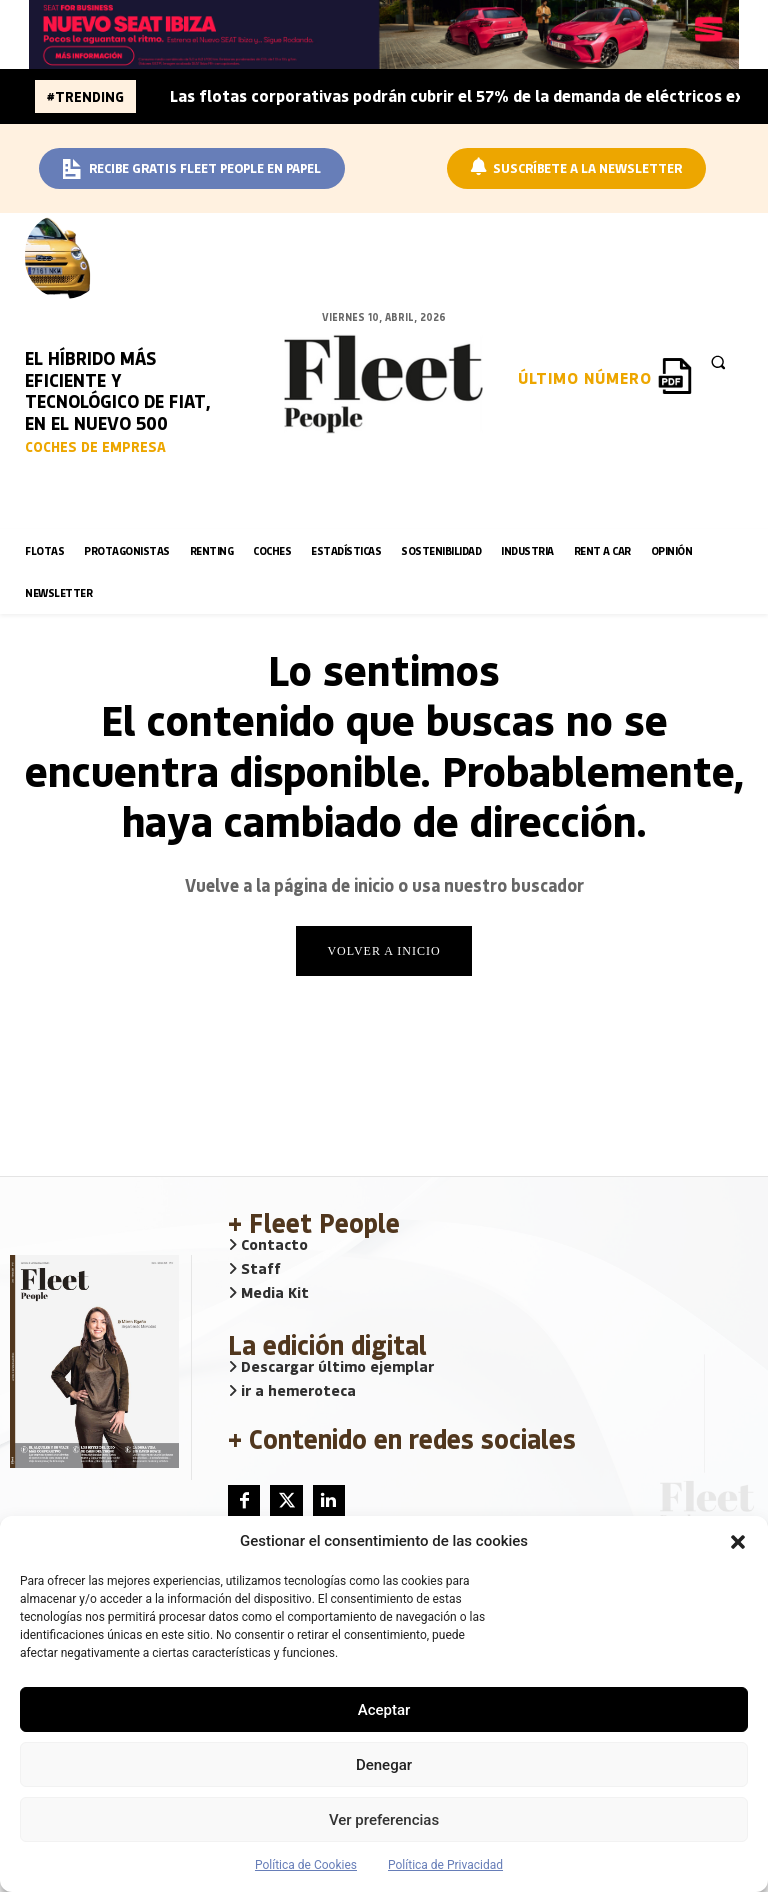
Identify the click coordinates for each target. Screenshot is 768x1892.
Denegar (384, 1765)
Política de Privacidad (445, 1865)
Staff (254, 1270)
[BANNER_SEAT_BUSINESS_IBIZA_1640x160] (383, 34)
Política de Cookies (306, 1865)
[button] (738, 1542)
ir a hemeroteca (292, 1392)
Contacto (268, 1246)
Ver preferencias (384, 1820)
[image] (65, 256)
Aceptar (384, 1710)
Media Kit (268, 1294)
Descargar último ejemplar (331, 1368)
